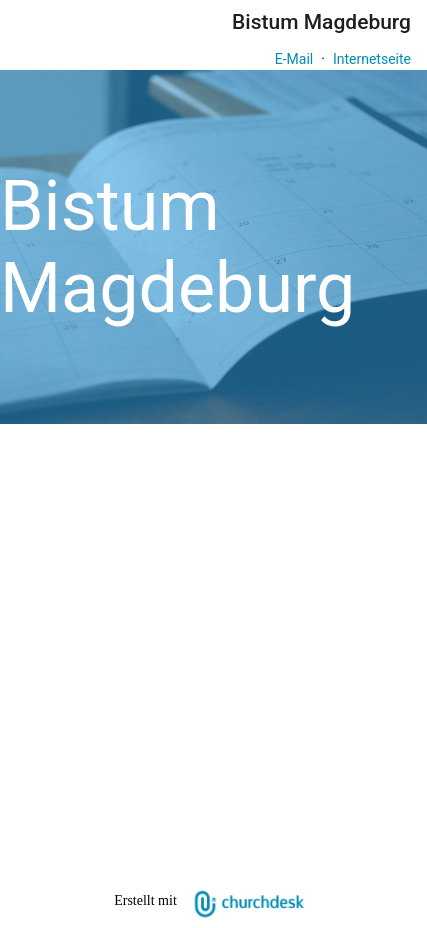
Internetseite (372, 59)
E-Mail (294, 59)
